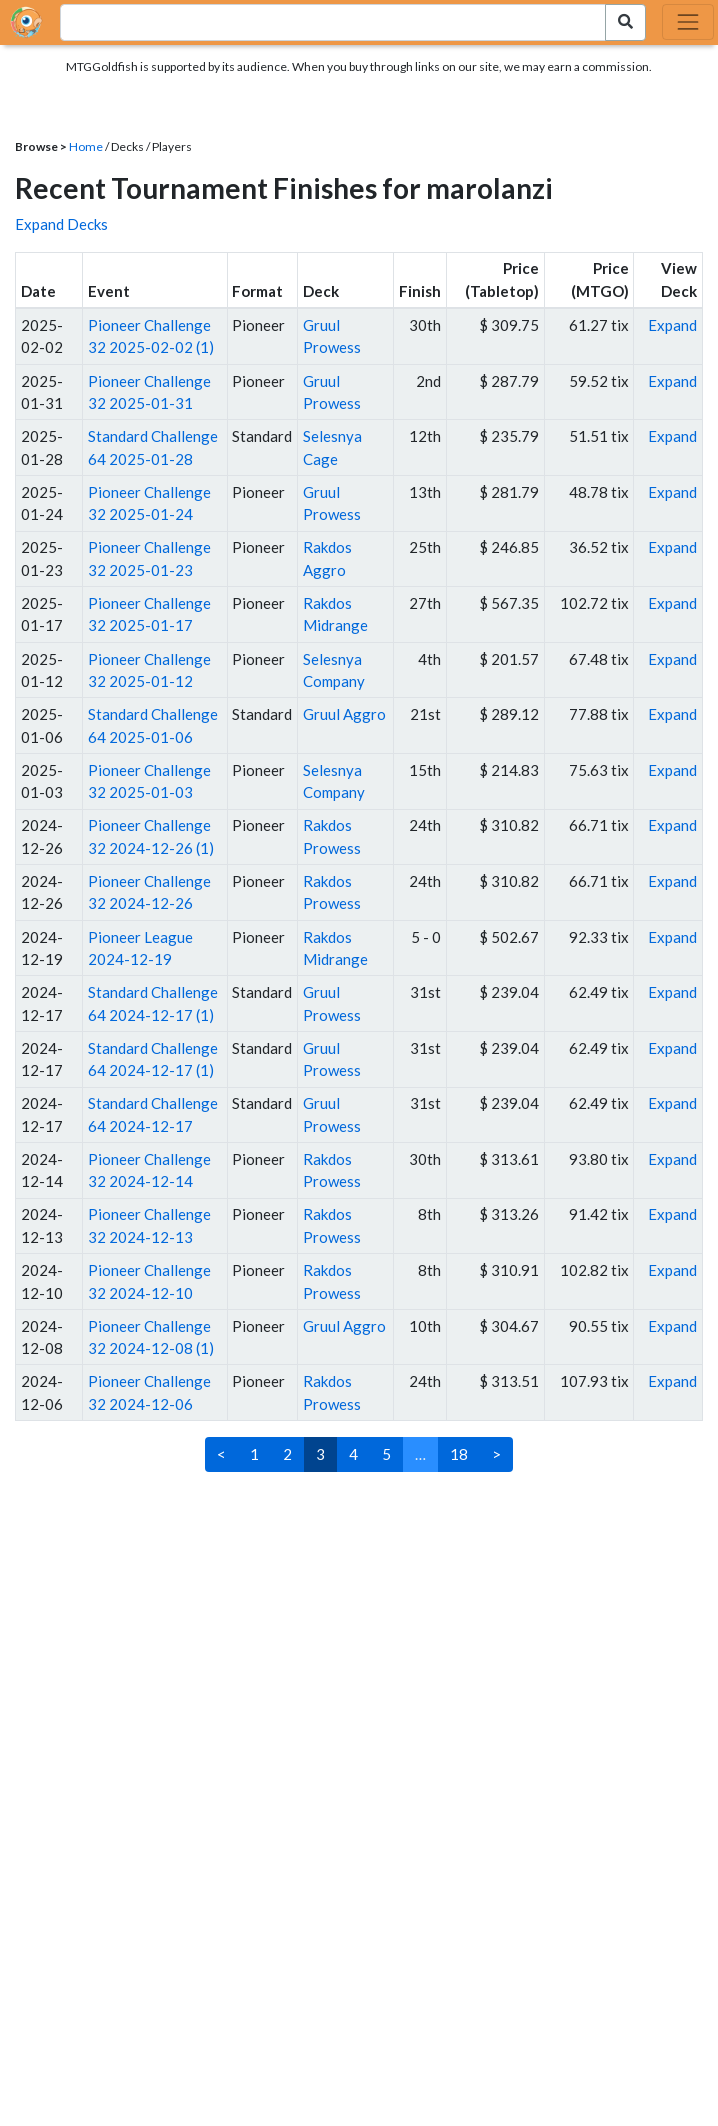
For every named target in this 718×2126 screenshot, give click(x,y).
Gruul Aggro (344, 714)
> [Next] (496, 1454)
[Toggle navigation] (688, 22)
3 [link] (320, 1454)
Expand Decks (61, 224)
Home (86, 146)
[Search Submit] (625, 22)
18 (459, 1454)
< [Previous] (221, 1454)
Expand (672, 325)
